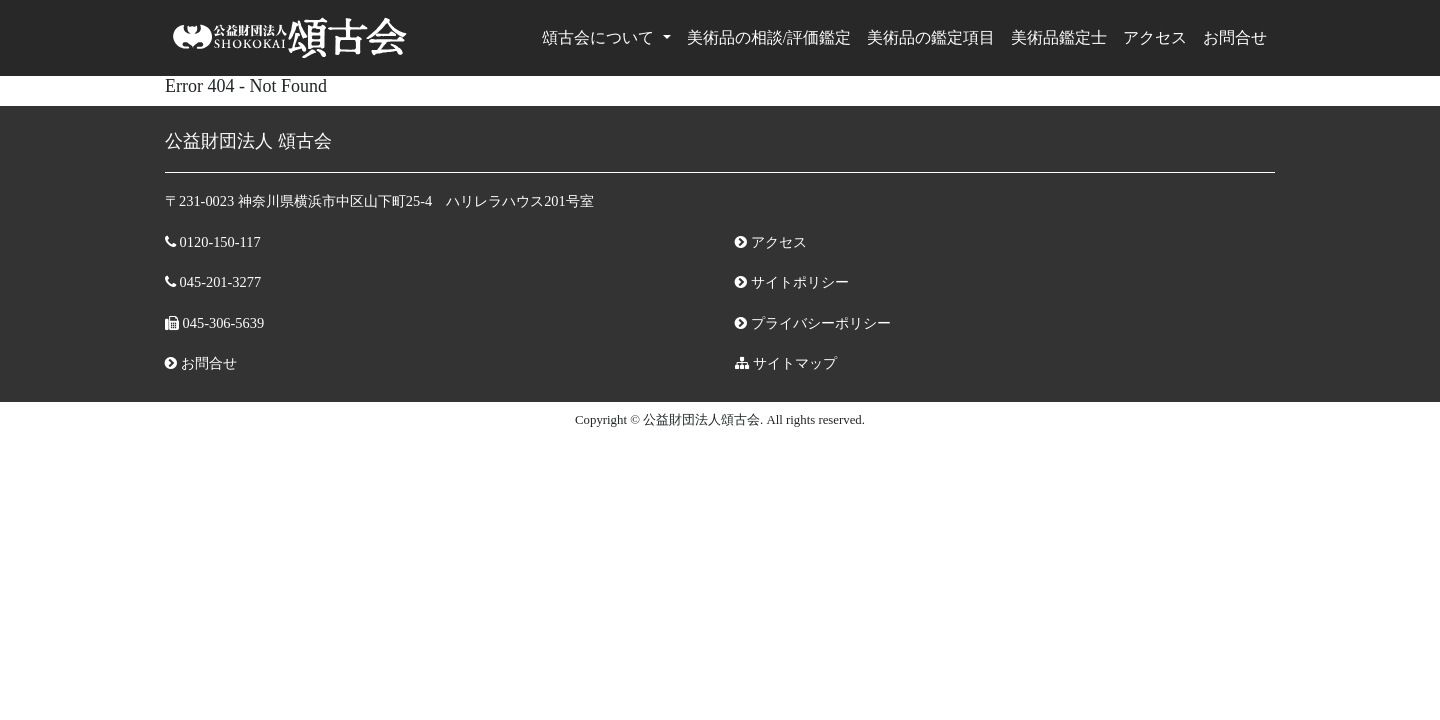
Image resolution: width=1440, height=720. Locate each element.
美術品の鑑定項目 (931, 37)
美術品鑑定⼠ (1059, 37)
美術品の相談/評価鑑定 (769, 37)
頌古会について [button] (600, 37)
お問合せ (1235, 37)
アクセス (1155, 37)
